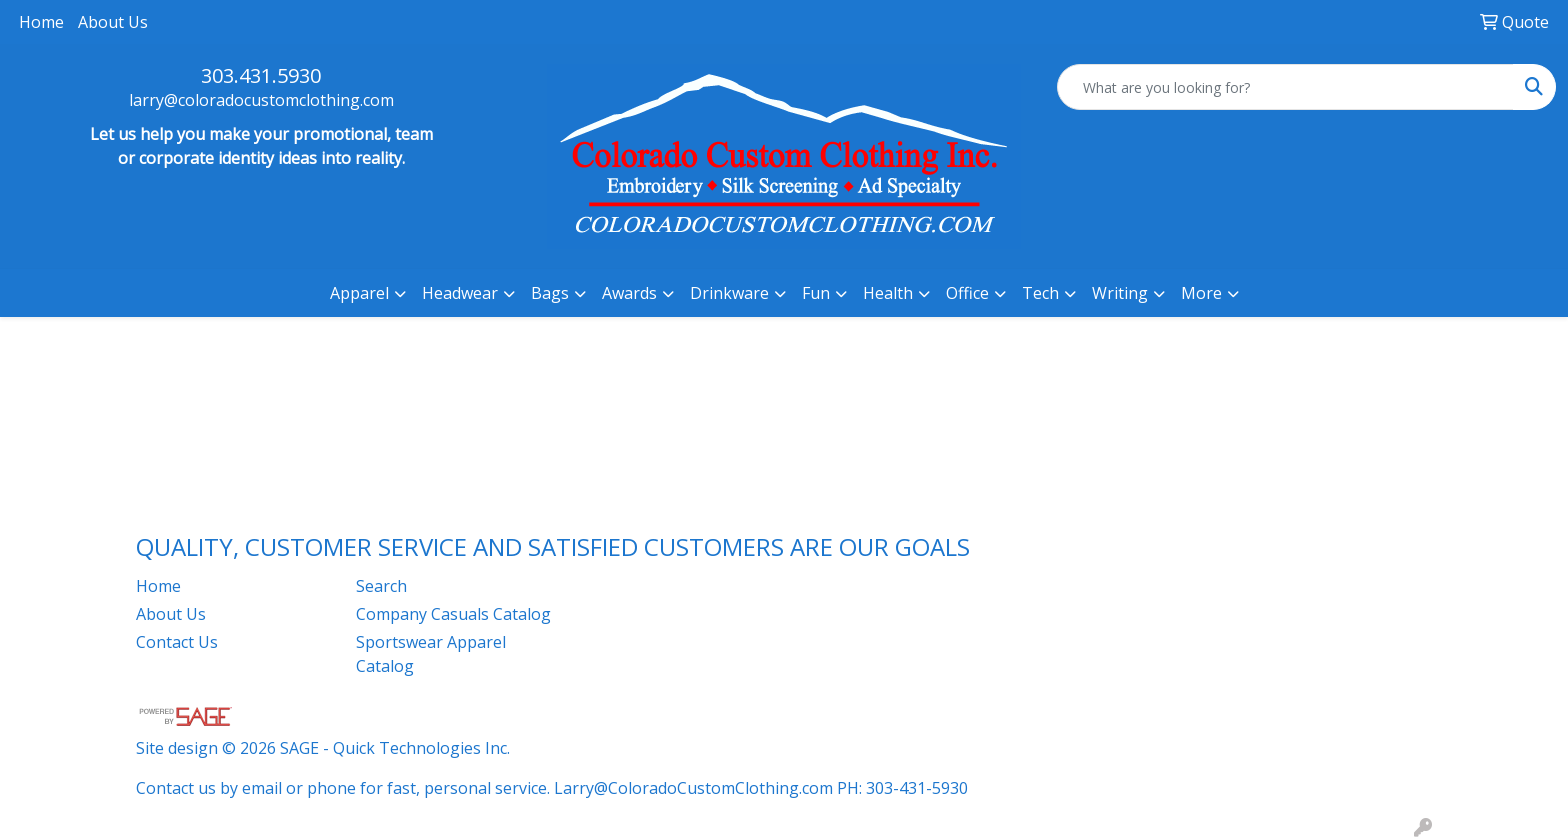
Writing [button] (1120, 293)
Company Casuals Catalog (453, 614)
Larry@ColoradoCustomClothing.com (693, 788)
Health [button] (888, 293)
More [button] (1201, 293)
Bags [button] (550, 293)
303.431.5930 (261, 75)
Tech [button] (1040, 293)
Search (381, 586)
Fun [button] (816, 293)
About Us (113, 22)
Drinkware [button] (729, 293)
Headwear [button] (460, 293)
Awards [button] (629, 293)
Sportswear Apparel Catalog (431, 654)
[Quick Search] (1285, 87)
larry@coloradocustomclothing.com (261, 100)
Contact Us (177, 642)
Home (41, 22)
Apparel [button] (359, 293)
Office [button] (967, 293)
